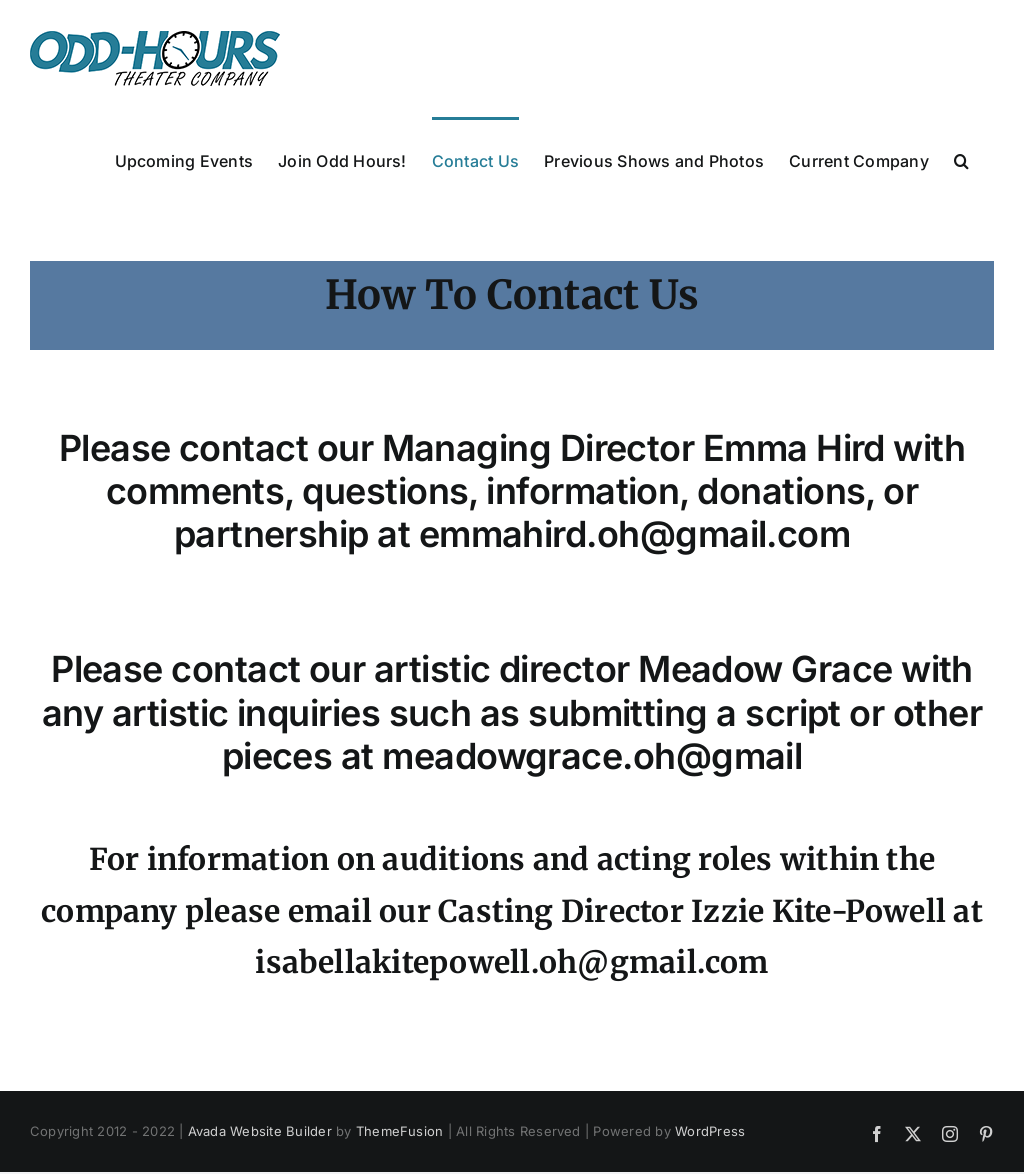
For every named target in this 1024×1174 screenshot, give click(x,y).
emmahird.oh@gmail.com (635, 534)
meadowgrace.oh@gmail (592, 756)
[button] (961, 159)
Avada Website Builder (260, 1131)
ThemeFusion (400, 1131)
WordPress (710, 1131)
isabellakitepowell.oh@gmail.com (511, 962)
